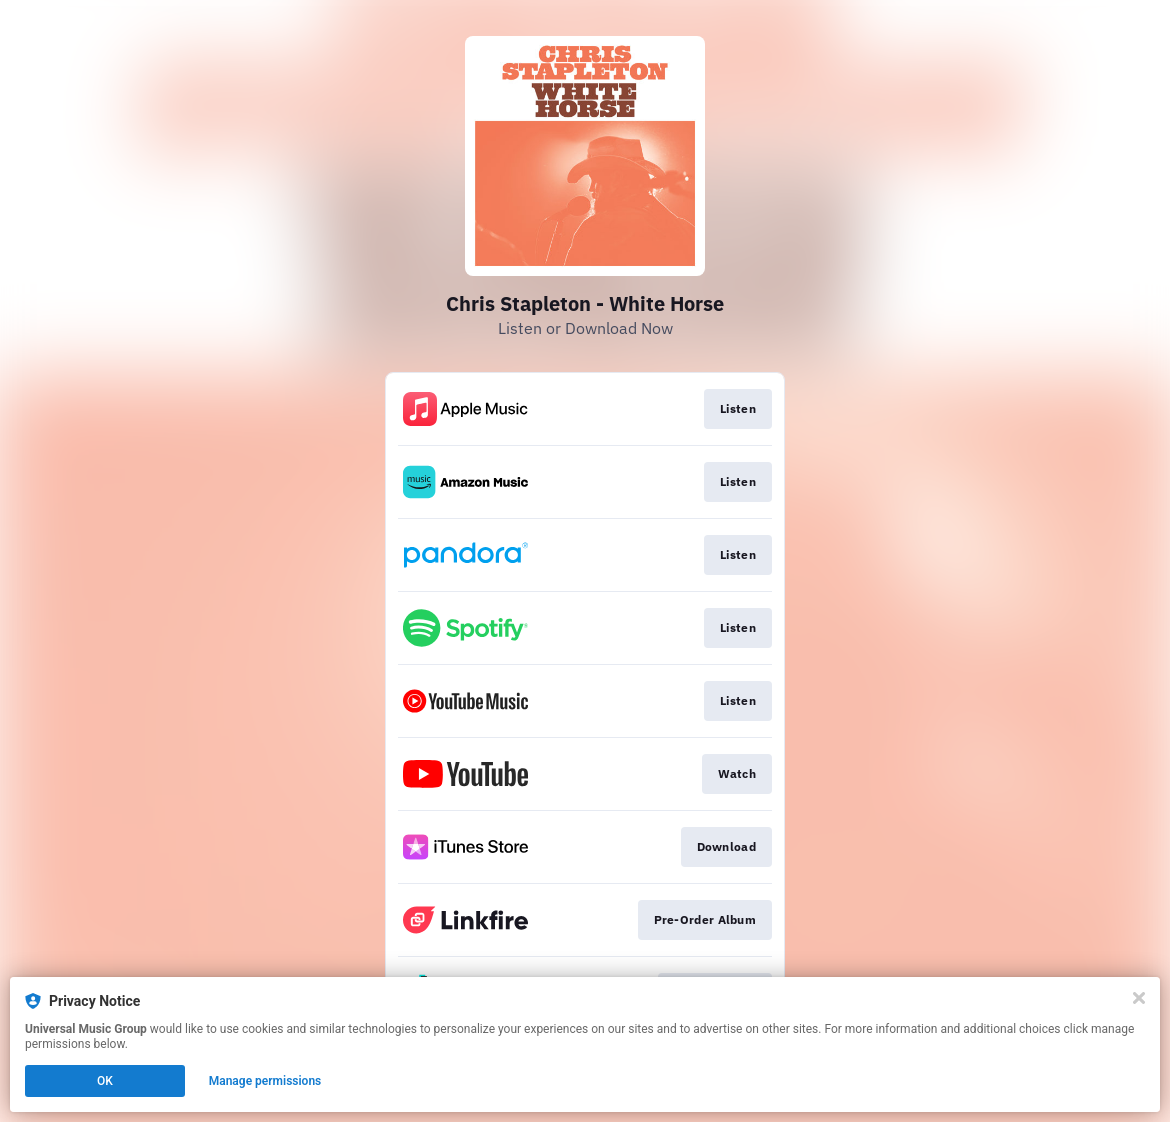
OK (105, 1081)
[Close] (1139, 998)
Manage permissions (265, 1081)
